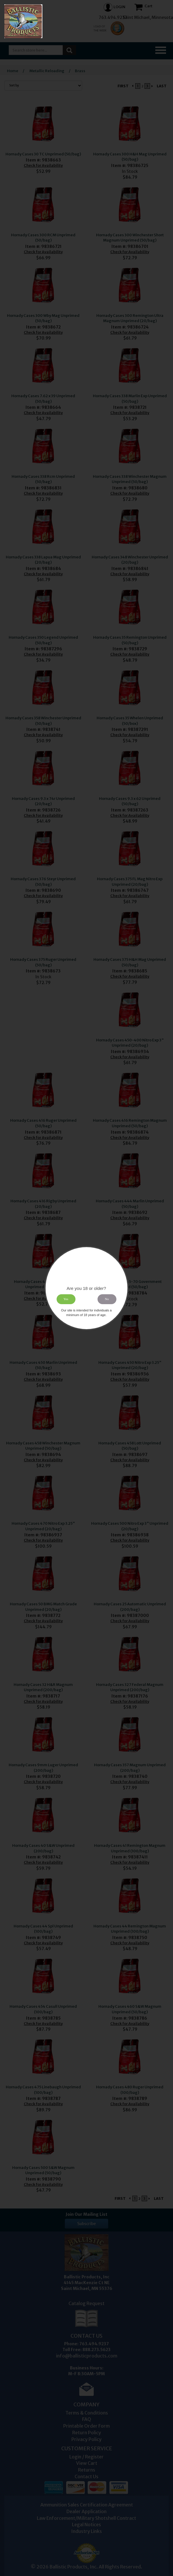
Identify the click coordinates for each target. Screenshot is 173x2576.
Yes (66, 1299)
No (107, 1299)
